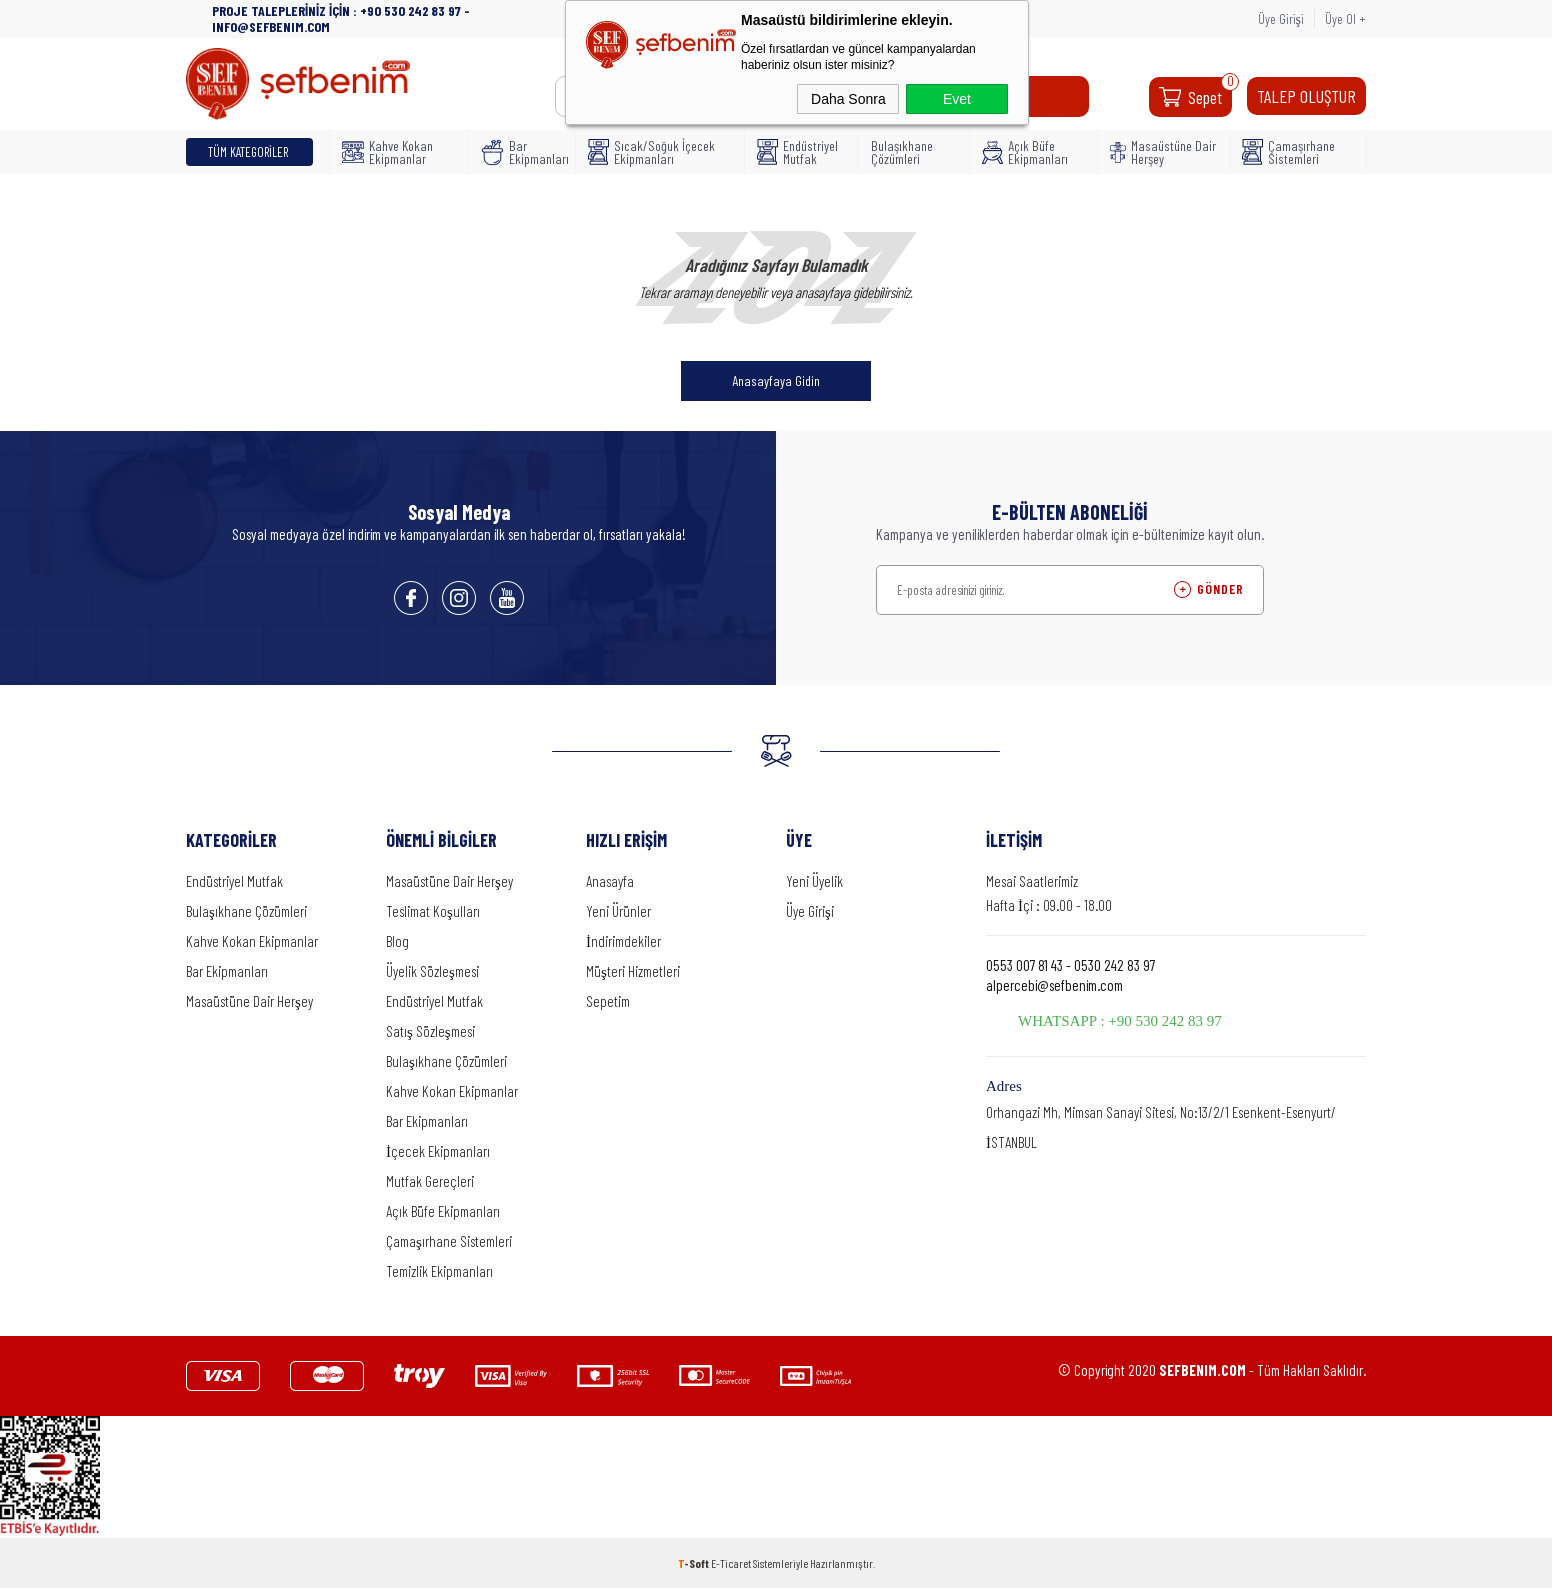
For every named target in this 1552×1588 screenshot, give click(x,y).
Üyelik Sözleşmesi (432, 971)
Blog (397, 941)
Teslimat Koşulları (433, 911)
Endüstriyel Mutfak (797, 152)
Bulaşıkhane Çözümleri (902, 152)
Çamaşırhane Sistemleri (1288, 152)
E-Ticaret (731, 1563)
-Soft (694, 1563)
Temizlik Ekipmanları (439, 1271)
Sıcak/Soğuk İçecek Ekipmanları (651, 152)
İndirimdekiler (623, 941)
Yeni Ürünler (618, 911)
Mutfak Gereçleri (430, 1181)
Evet (957, 99)
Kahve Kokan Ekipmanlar (387, 152)
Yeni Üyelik (814, 881)
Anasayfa (610, 881)
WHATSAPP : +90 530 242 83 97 (1120, 1021)
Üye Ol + (1345, 18)
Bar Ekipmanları (522, 152)
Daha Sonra (848, 99)
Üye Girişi (1281, 18)
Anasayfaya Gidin (776, 380)
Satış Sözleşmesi (430, 1031)
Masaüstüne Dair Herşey (1163, 152)
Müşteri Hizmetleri (633, 971)
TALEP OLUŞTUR (1306, 96)
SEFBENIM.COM (1202, 1370)
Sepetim (608, 1001)
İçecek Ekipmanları (438, 1151)
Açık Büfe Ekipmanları (1025, 152)
